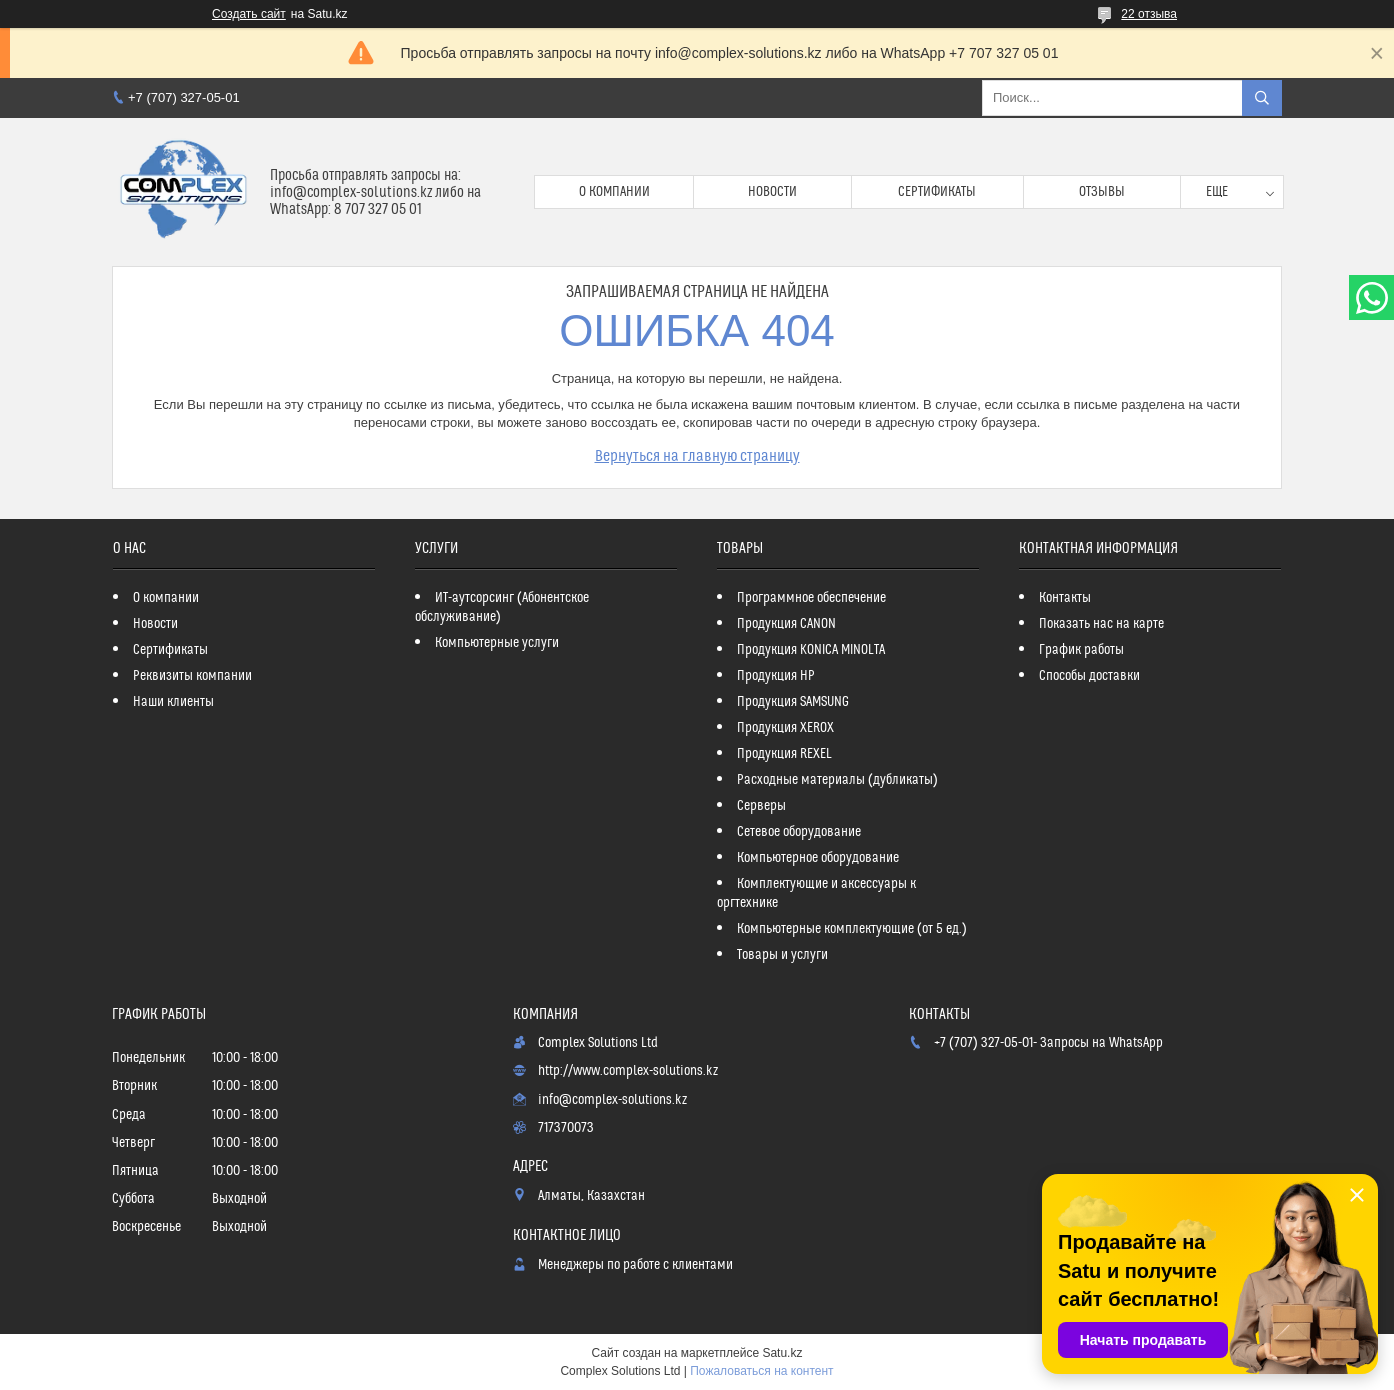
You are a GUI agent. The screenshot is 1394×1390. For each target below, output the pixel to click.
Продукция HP (776, 676)
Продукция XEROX (785, 728)
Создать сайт (249, 14)
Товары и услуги (782, 955)
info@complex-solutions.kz (612, 1100)
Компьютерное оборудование (818, 858)
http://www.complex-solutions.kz (628, 1071)
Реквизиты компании (192, 676)
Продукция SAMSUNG (793, 702)
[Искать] (1262, 98)
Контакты (1065, 598)
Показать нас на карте (1101, 624)
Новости (772, 192)
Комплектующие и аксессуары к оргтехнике (816, 893)
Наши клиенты (173, 702)
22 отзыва (1149, 14)
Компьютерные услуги (497, 643)
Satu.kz (782, 1353)
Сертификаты (937, 192)
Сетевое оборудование (799, 832)
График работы (1081, 650)
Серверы (761, 806)
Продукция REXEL (784, 754)
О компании (614, 192)
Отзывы (1102, 192)
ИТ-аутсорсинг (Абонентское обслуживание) (502, 607)
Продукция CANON (786, 624)
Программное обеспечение (811, 598)
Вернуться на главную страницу (697, 456)
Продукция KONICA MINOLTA (811, 650)
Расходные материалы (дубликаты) (837, 780)
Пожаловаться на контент (761, 1371)
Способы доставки (1089, 676)
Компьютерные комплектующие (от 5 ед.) (852, 929)
